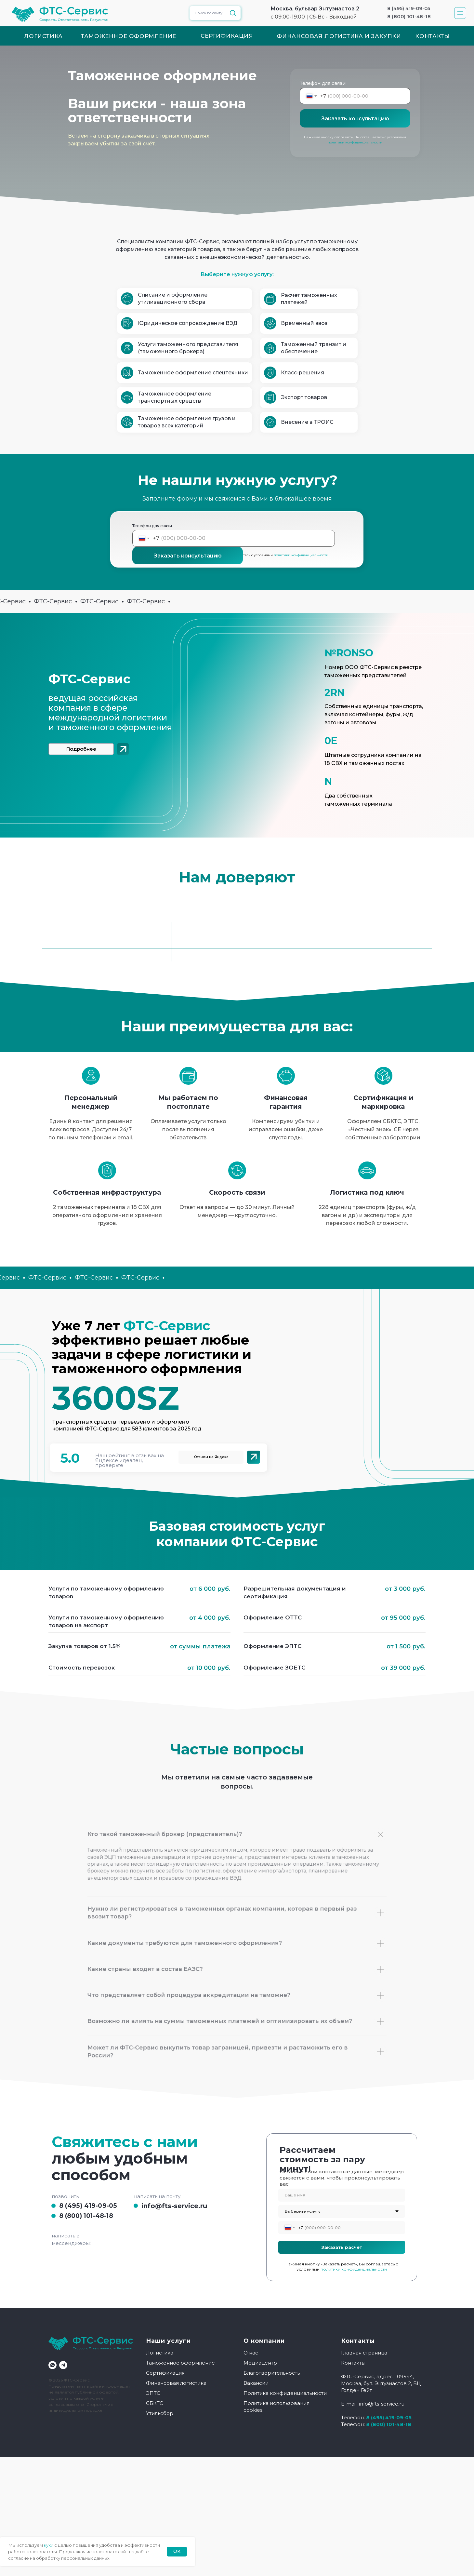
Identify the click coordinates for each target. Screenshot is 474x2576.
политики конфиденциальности (355, 142)
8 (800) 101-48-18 (86, 2216)
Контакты (353, 2363)
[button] (460, 13)
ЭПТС (153, 2393)
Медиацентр (260, 2363)
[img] (122, 749)
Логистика (159, 2353)
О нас (251, 2353)
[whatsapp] (52, 2365)
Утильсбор (159, 2413)
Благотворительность (272, 2373)
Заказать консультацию (355, 118)
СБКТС (154, 2403)
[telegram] (63, 2365)
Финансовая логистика (176, 2383)
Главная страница (364, 2353)
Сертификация (165, 2373)
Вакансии (256, 2383)
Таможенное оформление (180, 2363)
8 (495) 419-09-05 (88, 2205)
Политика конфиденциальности (285, 2393)
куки (48, 2545)
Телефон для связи (323, 83)
